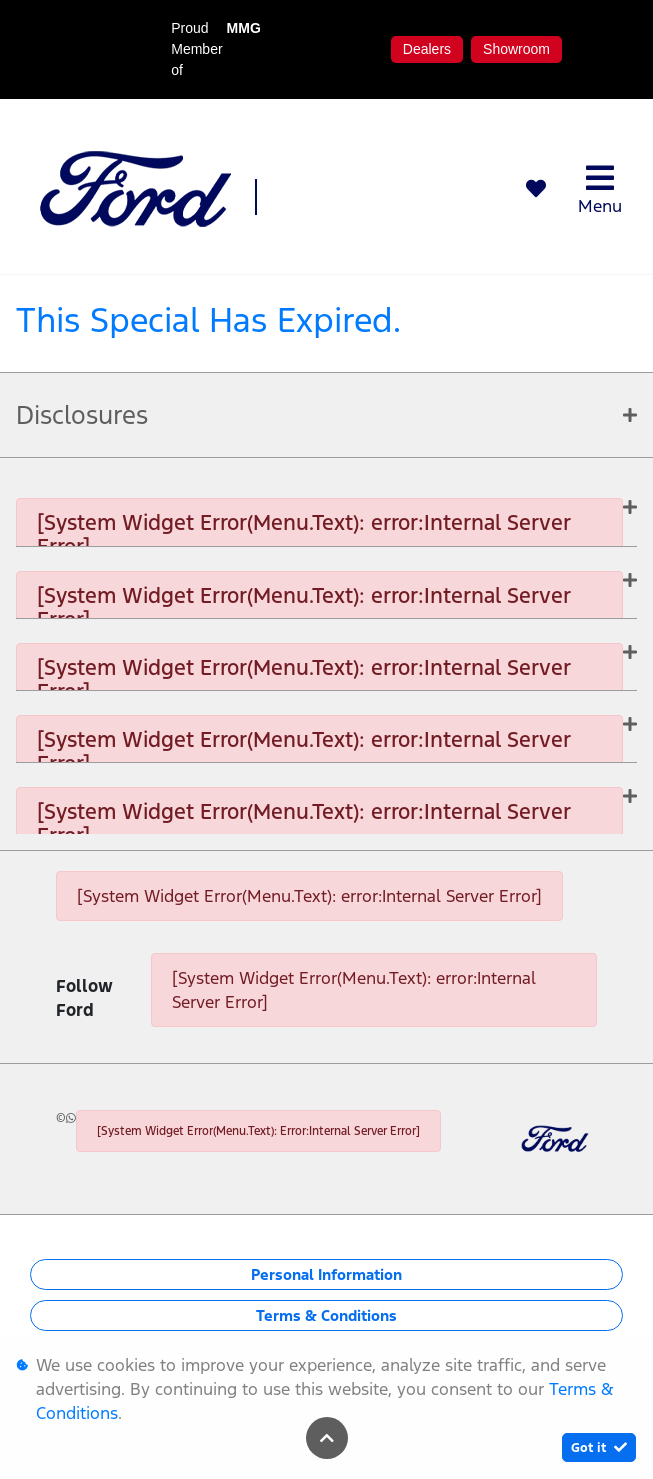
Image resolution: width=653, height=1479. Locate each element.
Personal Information (326, 1274)
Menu (600, 189)
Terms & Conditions (326, 1315)
